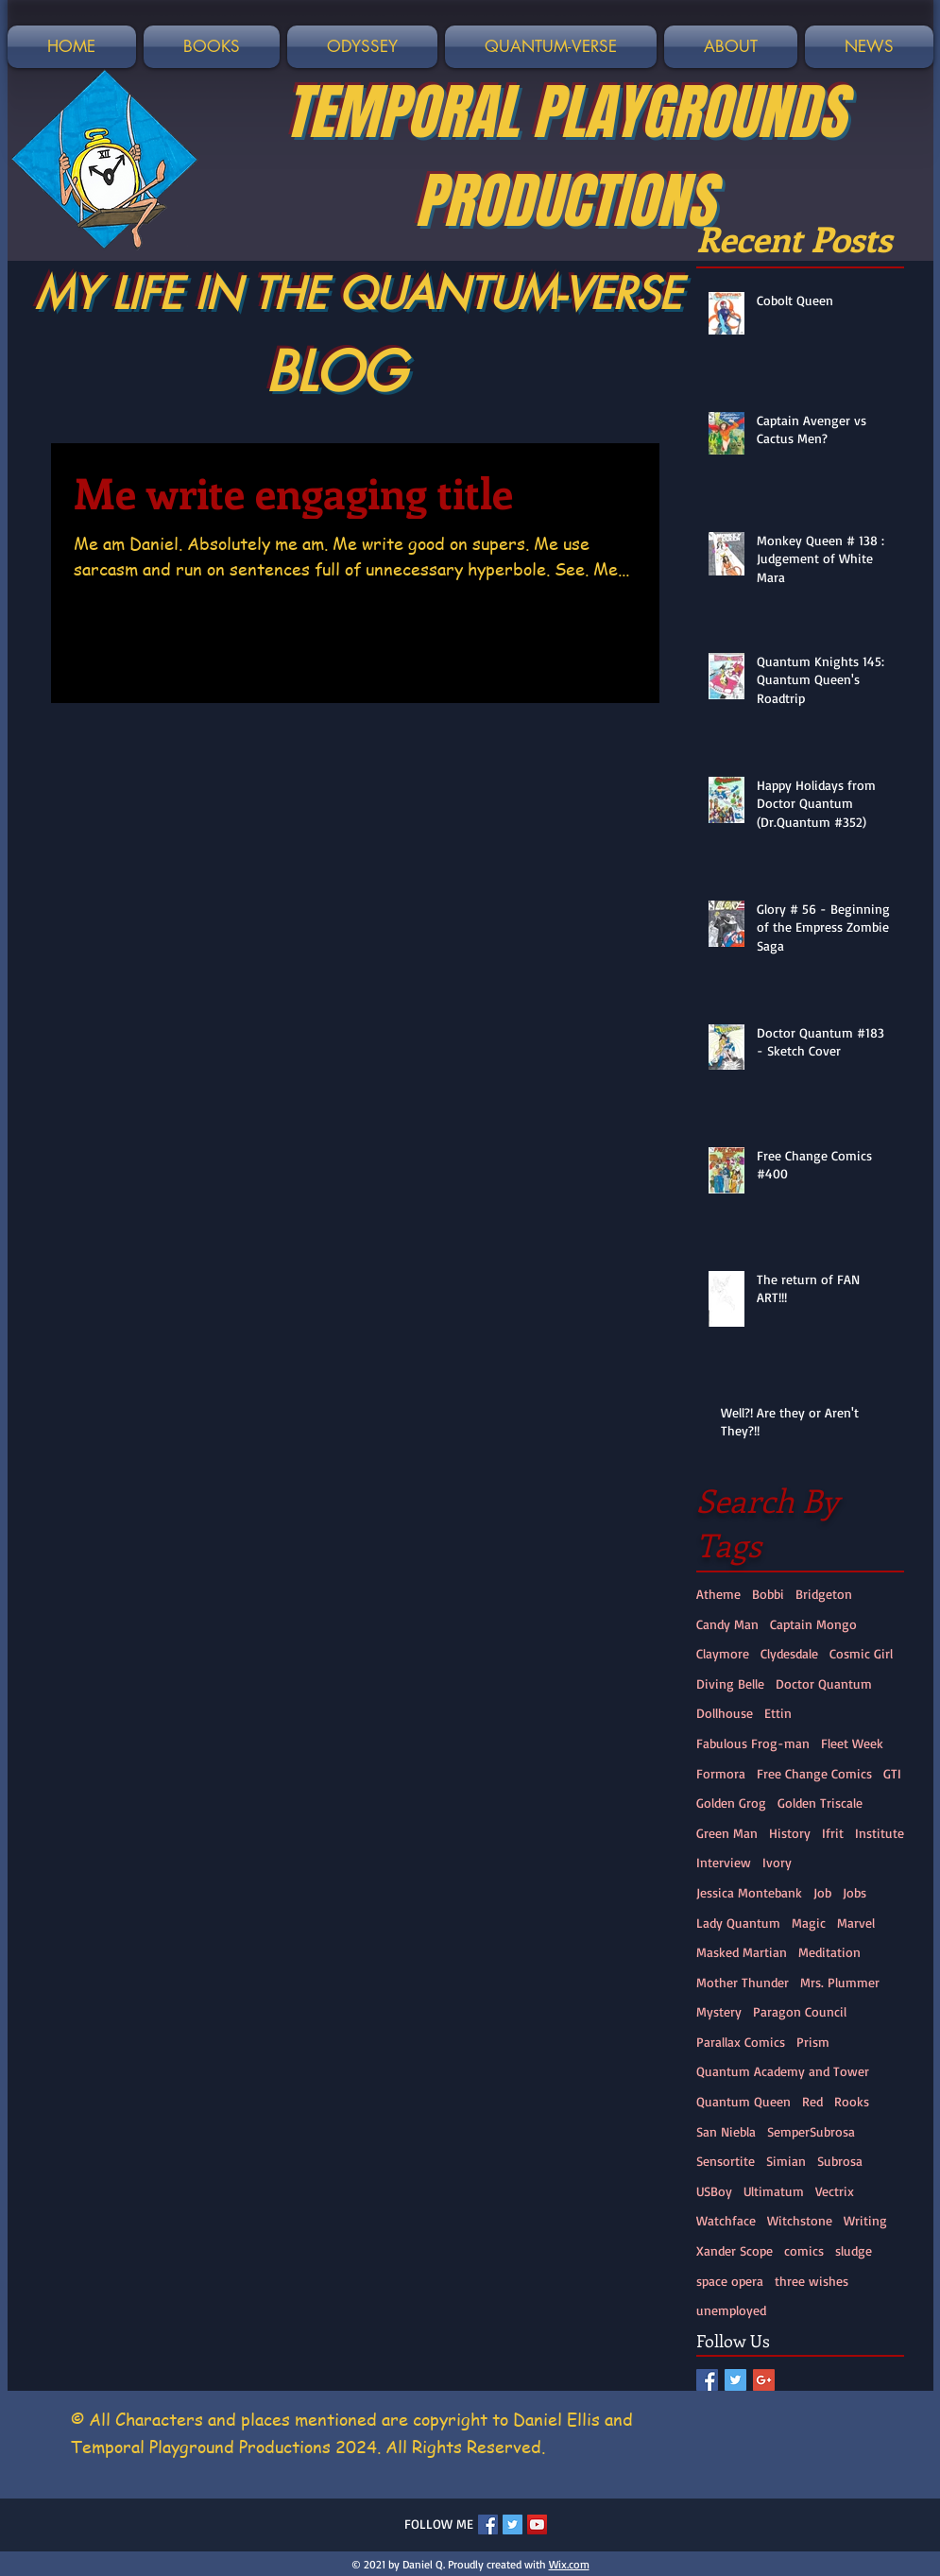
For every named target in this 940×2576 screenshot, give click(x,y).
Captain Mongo (813, 1624)
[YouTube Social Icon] (537, 2524)
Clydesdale (789, 1653)
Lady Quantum (738, 1923)
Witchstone (799, 2220)
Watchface (726, 2220)
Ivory (777, 1862)
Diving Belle (730, 1683)
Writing (865, 2220)
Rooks (851, 2101)
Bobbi (768, 1594)
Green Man (727, 1833)
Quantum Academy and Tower (782, 2071)
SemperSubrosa (811, 2131)
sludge (853, 2250)
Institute (879, 1833)
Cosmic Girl (861, 1653)
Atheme (718, 1594)
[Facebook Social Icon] (707, 2380)
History (790, 1833)
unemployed (731, 2310)
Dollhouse (724, 1713)
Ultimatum (773, 2191)
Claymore (722, 1653)
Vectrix (834, 2191)
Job (822, 1892)
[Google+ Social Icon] (764, 2380)
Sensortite (725, 2161)
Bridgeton (823, 1594)
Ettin (778, 1713)
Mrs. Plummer (840, 1982)
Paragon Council (799, 2011)
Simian (786, 2161)
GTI (892, 1773)
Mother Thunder (742, 1982)
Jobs (854, 1892)
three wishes (811, 2281)
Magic (809, 1923)
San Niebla (726, 2131)
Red (812, 2101)
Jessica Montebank (749, 1892)
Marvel (856, 1923)
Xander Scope (734, 2250)
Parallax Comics (740, 2042)
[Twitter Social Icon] (735, 2380)
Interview (723, 1862)
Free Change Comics (814, 1773)
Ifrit (833, 1833)
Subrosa (840, 2161)
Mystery (719, 2011)
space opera (729, 2281)
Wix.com (569, 2564)
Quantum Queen (743, 2101)
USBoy (714, 2191)
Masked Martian (741, 1952)
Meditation (829, 1952)
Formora (720, 1773)
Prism (812, 2042)
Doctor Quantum (824, 1683)
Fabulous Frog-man (753, 1743)
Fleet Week (852, 1743)
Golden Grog (731, 1803)
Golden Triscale (820, 1803)
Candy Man (727, 1624)
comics (804, 2250)
